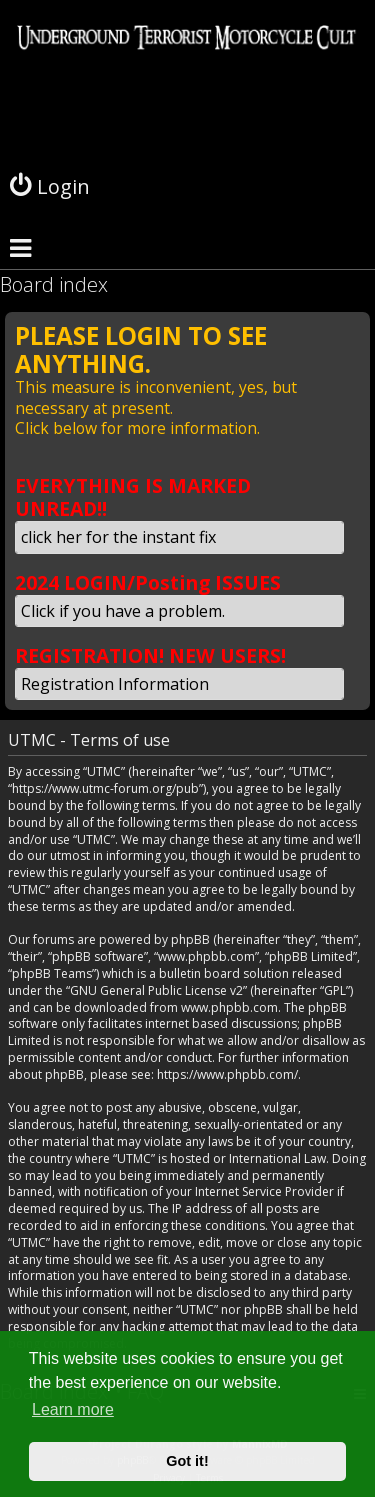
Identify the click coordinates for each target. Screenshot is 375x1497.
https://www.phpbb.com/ (227, 1075)
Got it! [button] (187, 1461)
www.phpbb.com (229, 1008)
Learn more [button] (73, 1409)
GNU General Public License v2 (156, 991)
